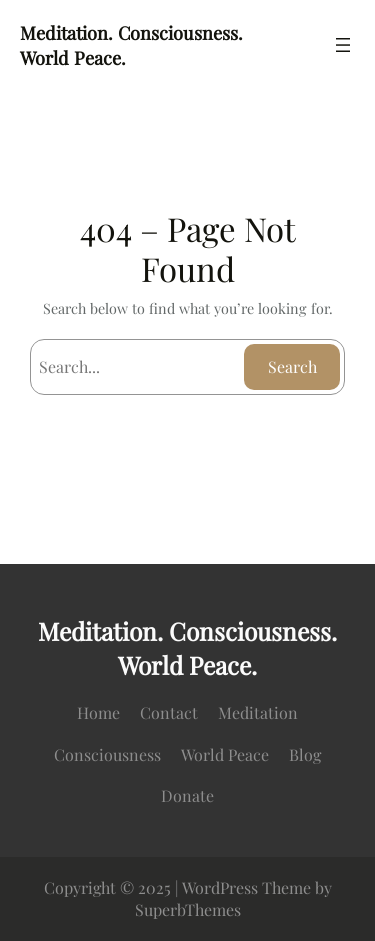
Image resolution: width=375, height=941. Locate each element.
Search (292, 366)
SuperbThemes (188, 909)
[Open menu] (343, 45)
